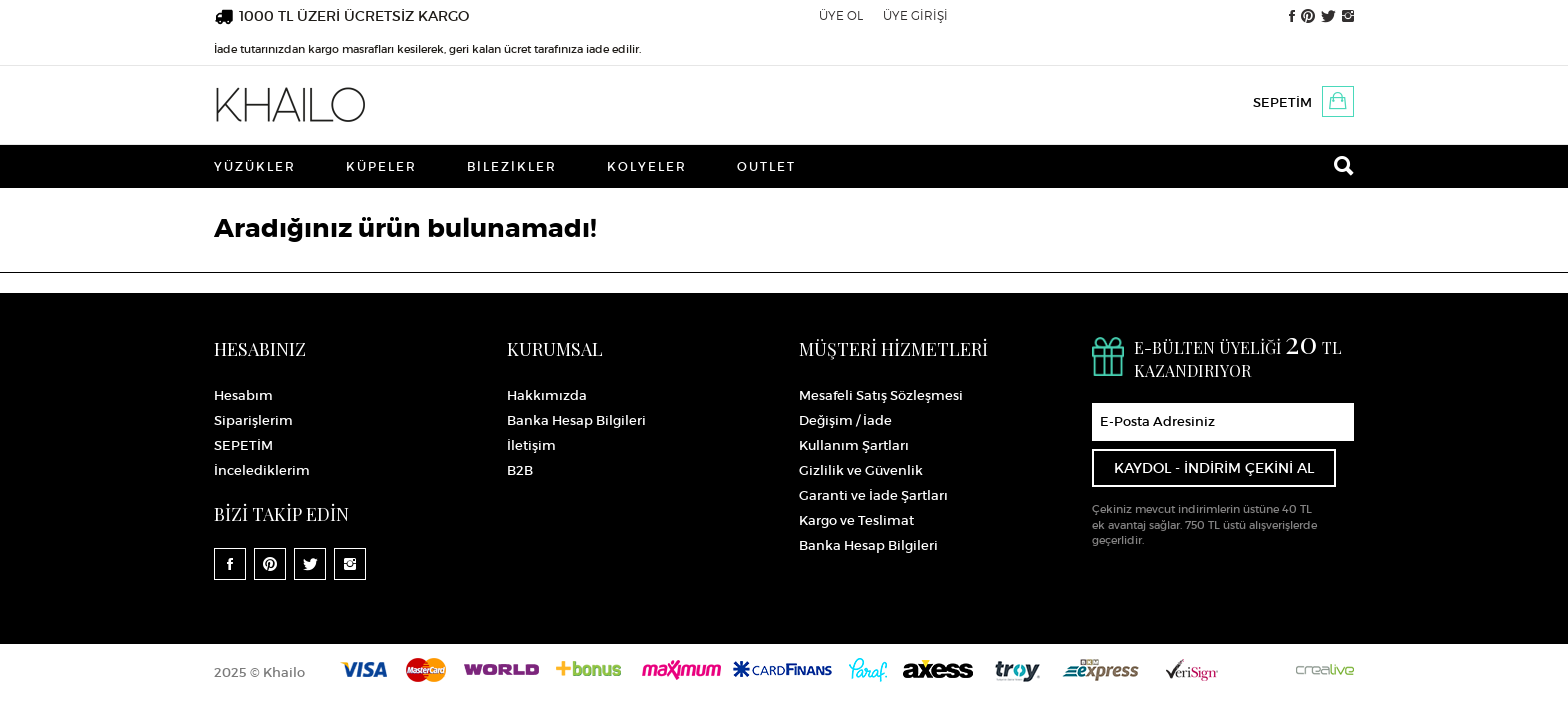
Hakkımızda (547, 395)
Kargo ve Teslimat (856, 520)
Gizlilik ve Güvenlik (861, 470)
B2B (520, 470)
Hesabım (243, 395)
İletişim (531, 445)
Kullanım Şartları (854, 445)
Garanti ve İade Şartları (873, 495)
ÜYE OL (841, 15)
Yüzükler (255, 166)
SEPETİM (1282, 102)
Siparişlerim (253, 420)
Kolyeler (647, 166)
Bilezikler (512, 166)
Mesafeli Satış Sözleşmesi (881, 395)
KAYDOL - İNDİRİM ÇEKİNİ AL (1214, 468)
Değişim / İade (845, 420)
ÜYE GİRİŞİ (915, 15)
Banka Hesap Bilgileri (576, 420)
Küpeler (381, 166)
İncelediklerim (262, 470)
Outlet (766, 166)
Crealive (1325, 669)
